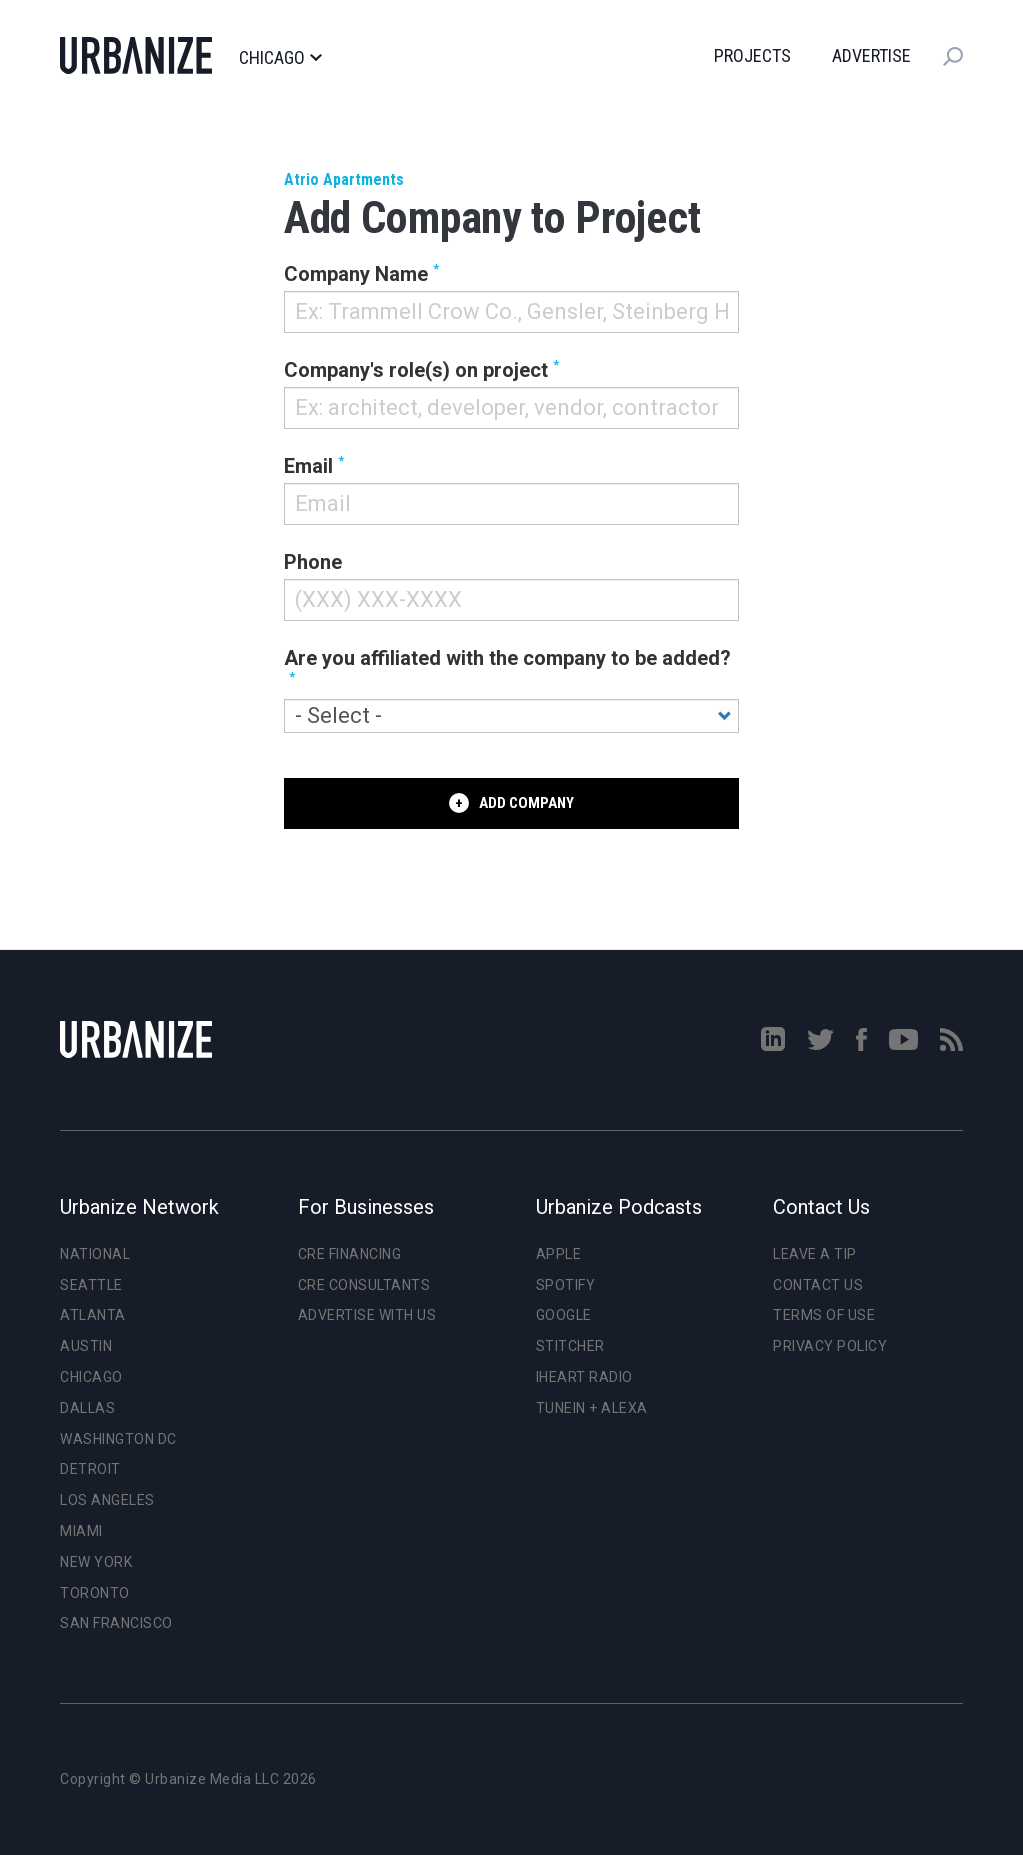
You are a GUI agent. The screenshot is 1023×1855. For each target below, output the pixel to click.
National (95, 1254)
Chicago (280, 58)
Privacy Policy (830, 1346)
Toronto (95, 1593)
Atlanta (93, 1315)
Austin (86, 1346)
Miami (81, 1531)
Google (564, 1315)
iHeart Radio (584, 1377)
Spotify (566, 1285)
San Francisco (116, 1623)
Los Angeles (107, 1500)
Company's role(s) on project (416, 370)
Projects (752, 55)
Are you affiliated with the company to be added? (507, 658)
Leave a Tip (815, 1254)
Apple (559, 1254)
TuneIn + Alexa (592, 1408)
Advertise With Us (367, 1315)
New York (96, 1562)
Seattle (91, 1285)
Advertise (871, 55)
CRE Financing (350, 1254)
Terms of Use (824, 1315)
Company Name (356, 274)
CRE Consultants (364, 1285)
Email (308, 466)
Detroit (90, 1469)
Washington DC (118, 1439)
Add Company (526, 803)
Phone (313, 562)
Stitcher (570, 1346)
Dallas (87, 1408)
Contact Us (818, 1285)
